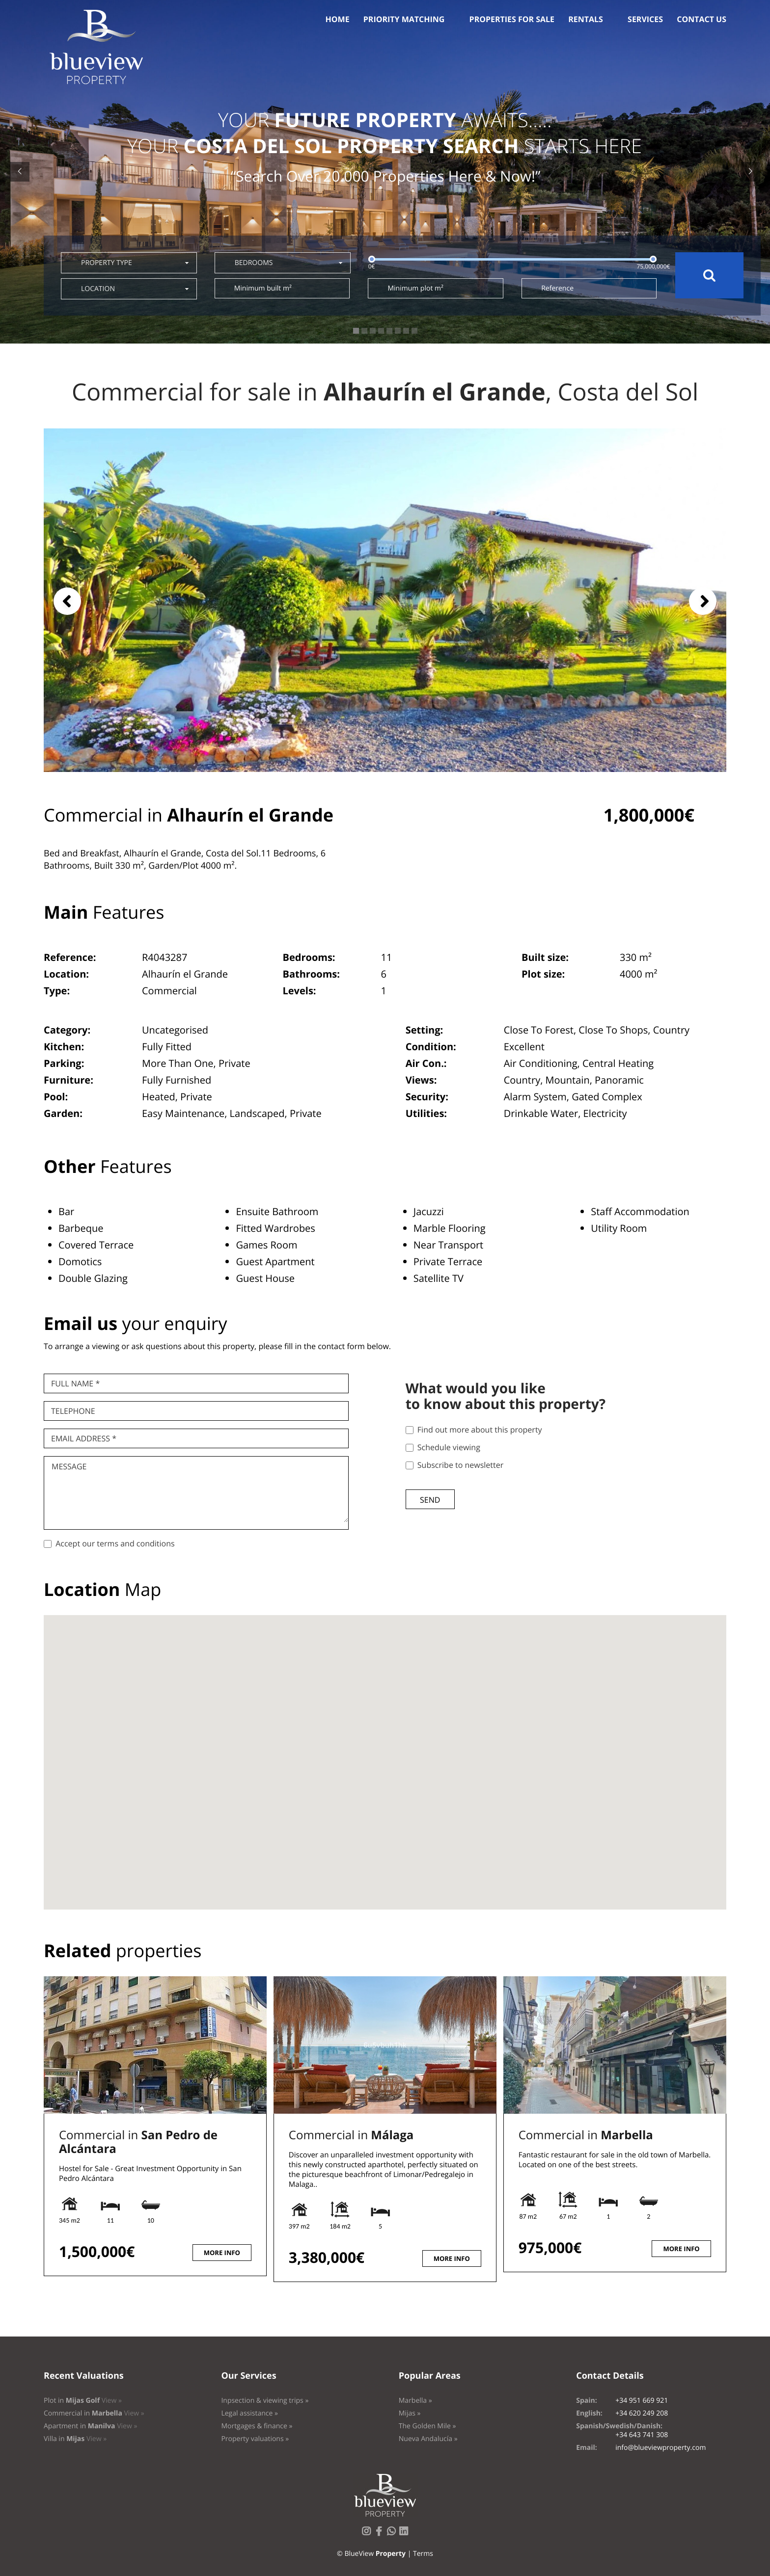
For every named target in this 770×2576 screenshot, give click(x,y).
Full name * (75, 1383)
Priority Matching (404, 19)
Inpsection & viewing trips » (264, 2400)
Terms (423, 2553)
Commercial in (138, 2142)
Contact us (701, 19)
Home (338, 19)
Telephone (73, 1411)
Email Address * (83, 1438)
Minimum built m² (263, 288)
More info (222, 2252)
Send (430, 1499)
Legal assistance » (249, 2413)
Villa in (75, 2438)
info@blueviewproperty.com (660, 2447)
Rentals (585, 19)
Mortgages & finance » (256, 2426)
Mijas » (410, 2413)
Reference (557, 288)
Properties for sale (512, 19)
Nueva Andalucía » (428, 2438)
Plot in (83, 2400)
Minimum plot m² (415, 288)
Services (645, 19)
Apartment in (90, 2426)
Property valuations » (255, 2438)
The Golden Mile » (427, 2426)
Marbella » (415, 2400)
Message (69, 1466)
